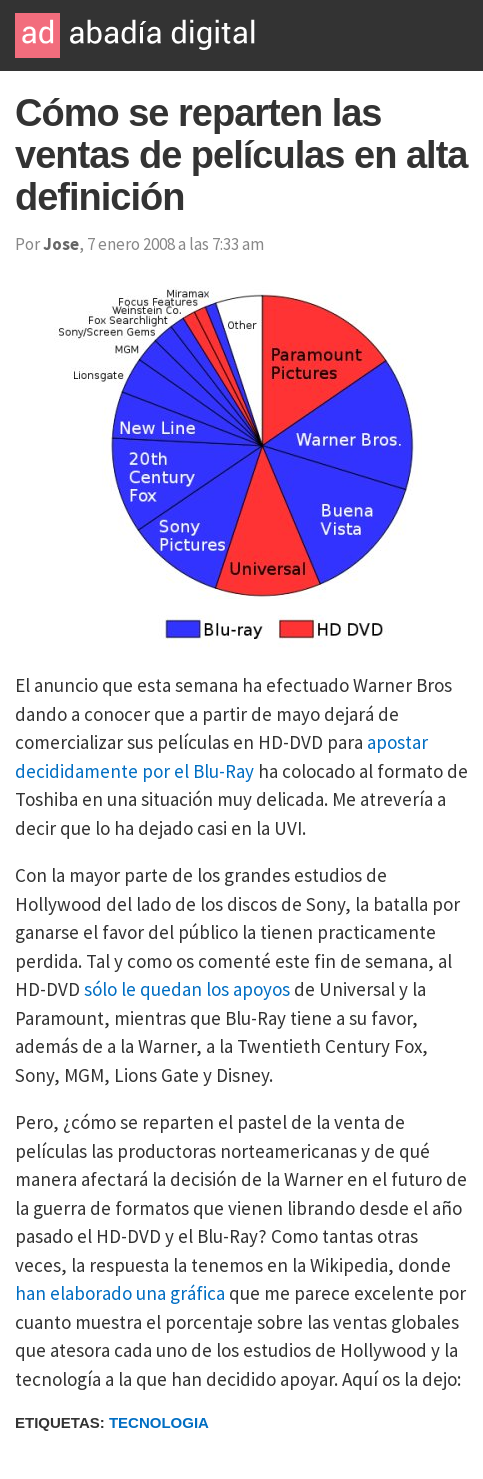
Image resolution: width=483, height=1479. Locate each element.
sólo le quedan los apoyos (187, 989)
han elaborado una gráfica (120, 1293)
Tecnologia (159, 1422)
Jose (61, 244)
